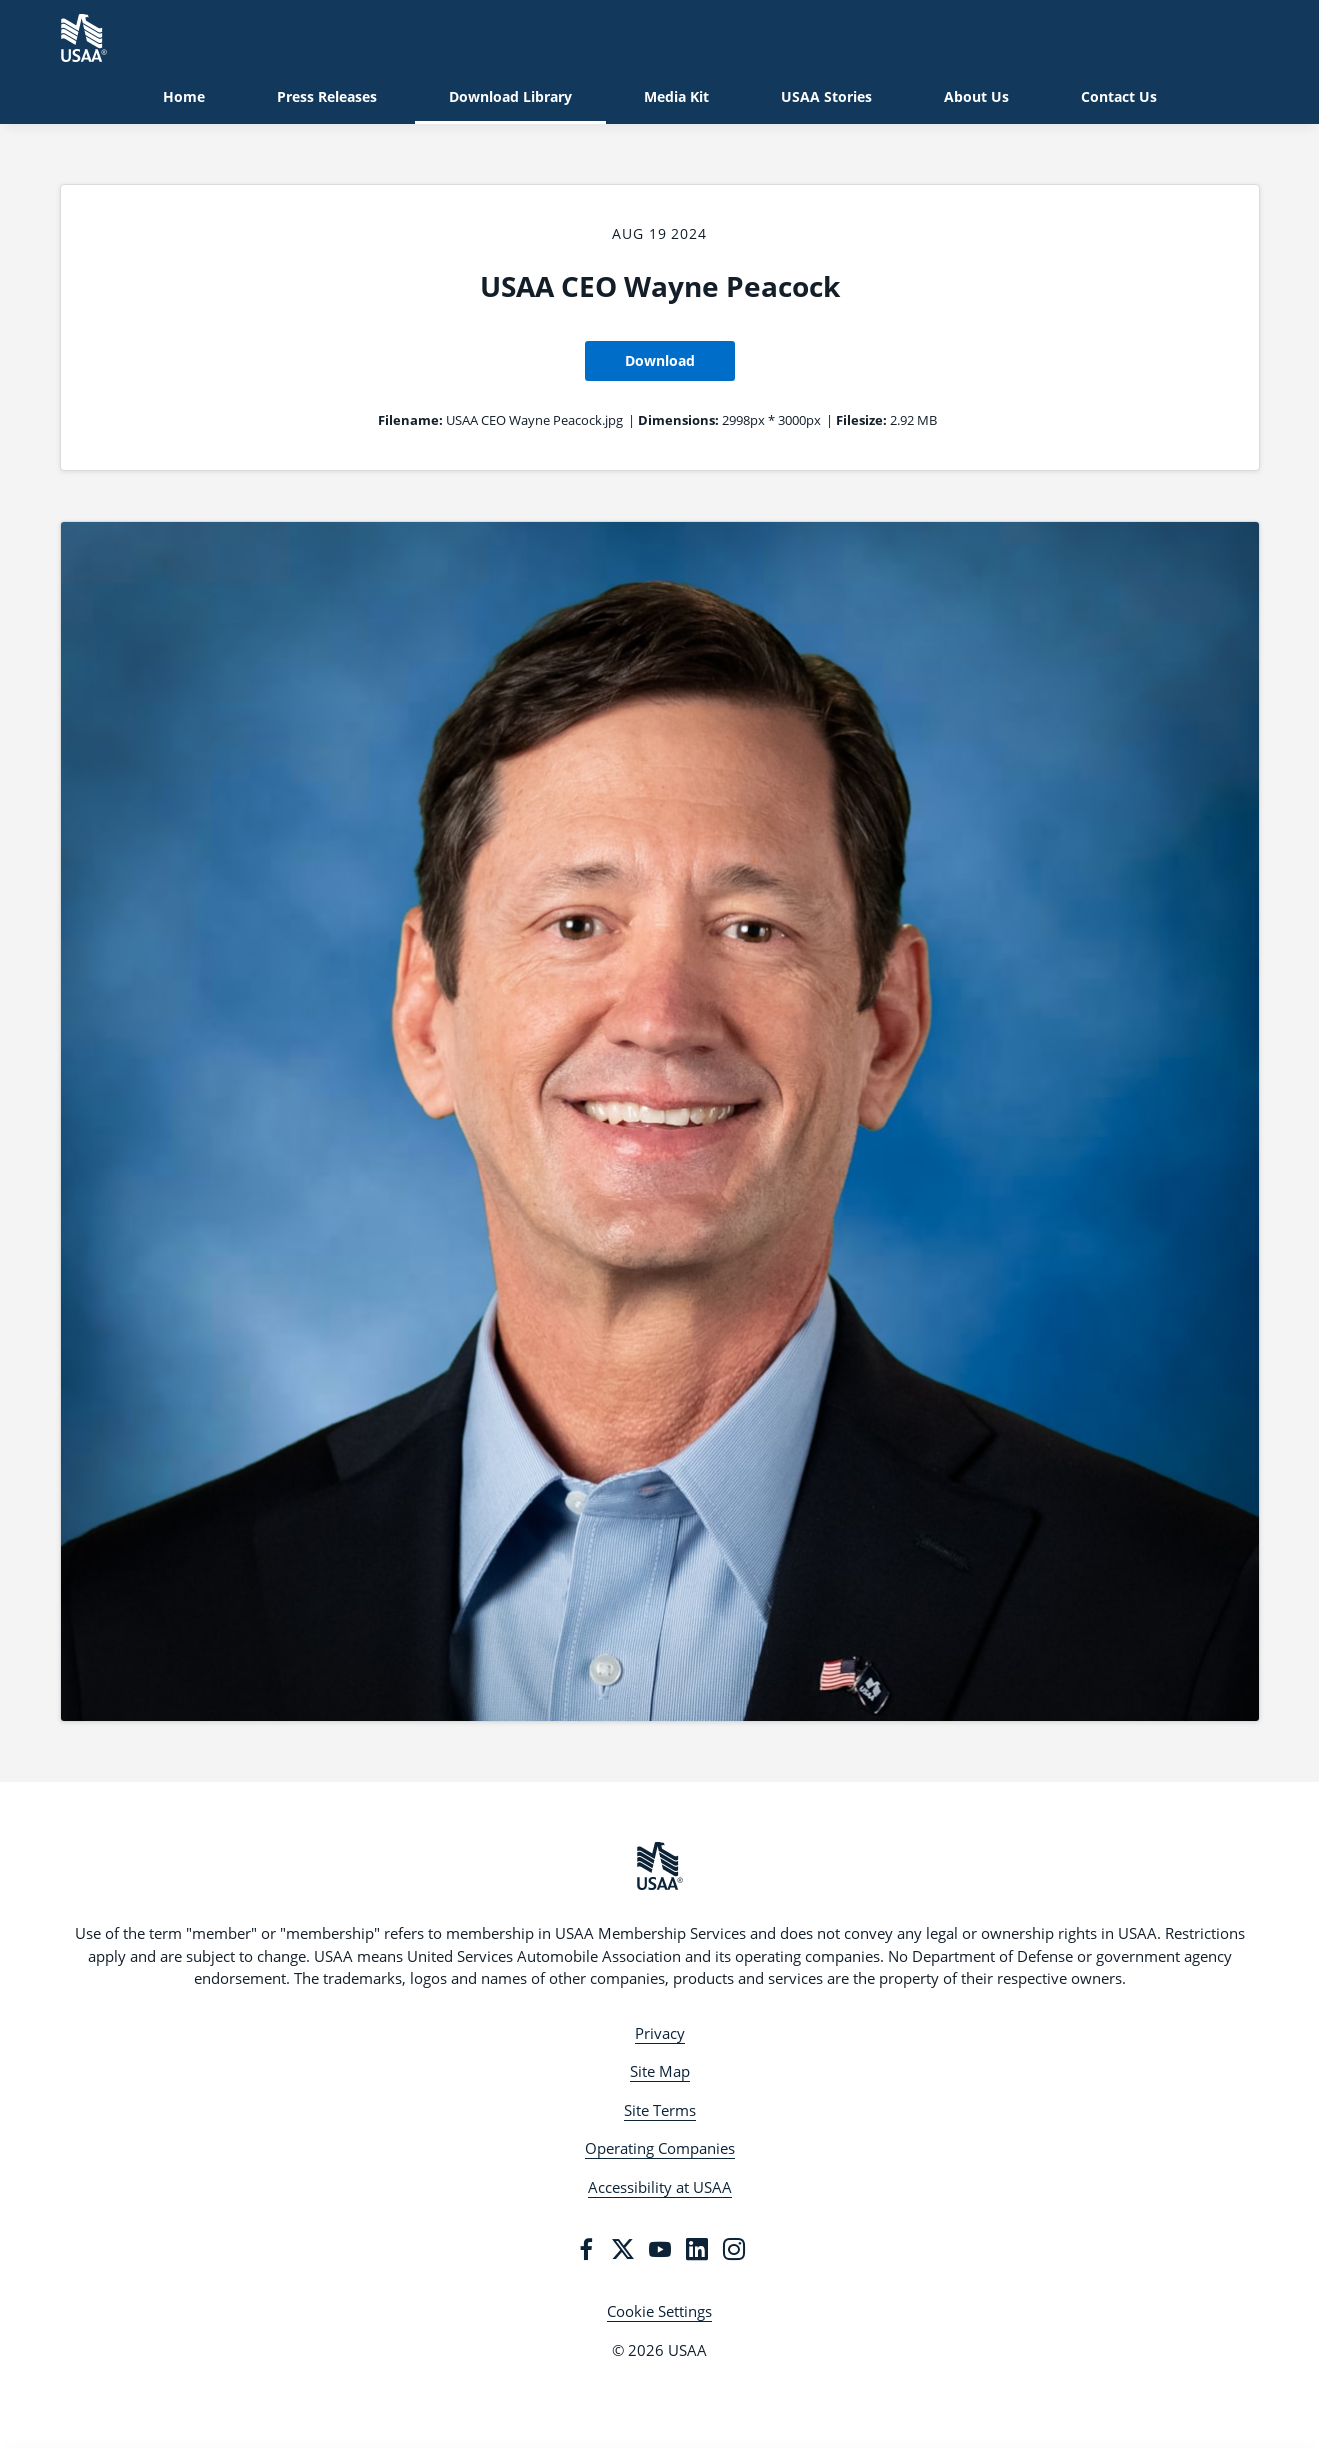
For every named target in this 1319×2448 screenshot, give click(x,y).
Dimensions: (678, 420)
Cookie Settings (659, 2311)
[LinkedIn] (697, 2249)
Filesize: (861, 420)
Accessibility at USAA (660, 2187)
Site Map (660, 2071)
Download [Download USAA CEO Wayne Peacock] (660, 360)
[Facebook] (586, 2249)
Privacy (660, 2033)
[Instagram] (734, 2249)
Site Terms (660, 2110)
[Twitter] (623, 2249)
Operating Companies (660, 2148)
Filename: (410, 420)
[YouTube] (660, 2249)
